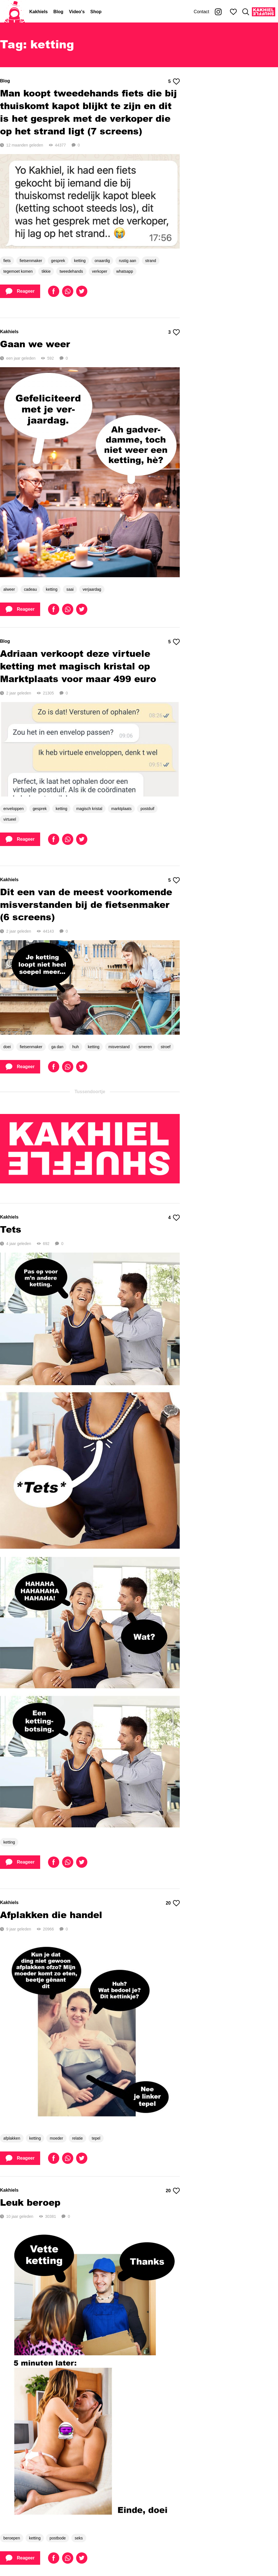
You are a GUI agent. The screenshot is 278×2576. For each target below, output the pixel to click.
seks (79, 2538)
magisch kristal (89, 808)
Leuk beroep (30, 2202)
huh (75, 1047)
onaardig (102, 260)
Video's (77, 11)
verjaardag (92, 589)
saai (70, 589)
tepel (96, 2138)
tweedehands (71, 271)
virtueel (9, 819)
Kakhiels (38, 11)
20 (173, 1903)
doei (7, 1047)
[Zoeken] (246, 11)
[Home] (14, 12)
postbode (57, 2538)
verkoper (99, 271)
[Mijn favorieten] (233, 11)
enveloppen (13, 808)
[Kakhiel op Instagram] (218, 11)
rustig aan (127, 260)
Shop (96, 11)
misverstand (118, 1047)
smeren (145, 1047)
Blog (58, 11)
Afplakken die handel (51, 1914)
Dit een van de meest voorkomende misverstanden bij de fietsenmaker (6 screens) (86, 904)
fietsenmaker (31, 260)
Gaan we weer (35, 343)
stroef (165, 1047)
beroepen (11, 2538)
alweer (9, 589)
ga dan (57, 1047)
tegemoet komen (18, 271)
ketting (80, 260)
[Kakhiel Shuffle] (263, 11)
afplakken (11, 2138)
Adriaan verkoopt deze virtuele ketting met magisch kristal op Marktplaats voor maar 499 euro (78, 666)
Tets (10, 1229)
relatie (77, 2138)
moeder (56, 2138)
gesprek (58, 260)
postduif (147, 808)
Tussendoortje (89, 1091)
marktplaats (121, 808)
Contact (201, 11)
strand (150, 260)
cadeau (30, 589)
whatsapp (124, 271)
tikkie (46, 271)
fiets (7, 260)
